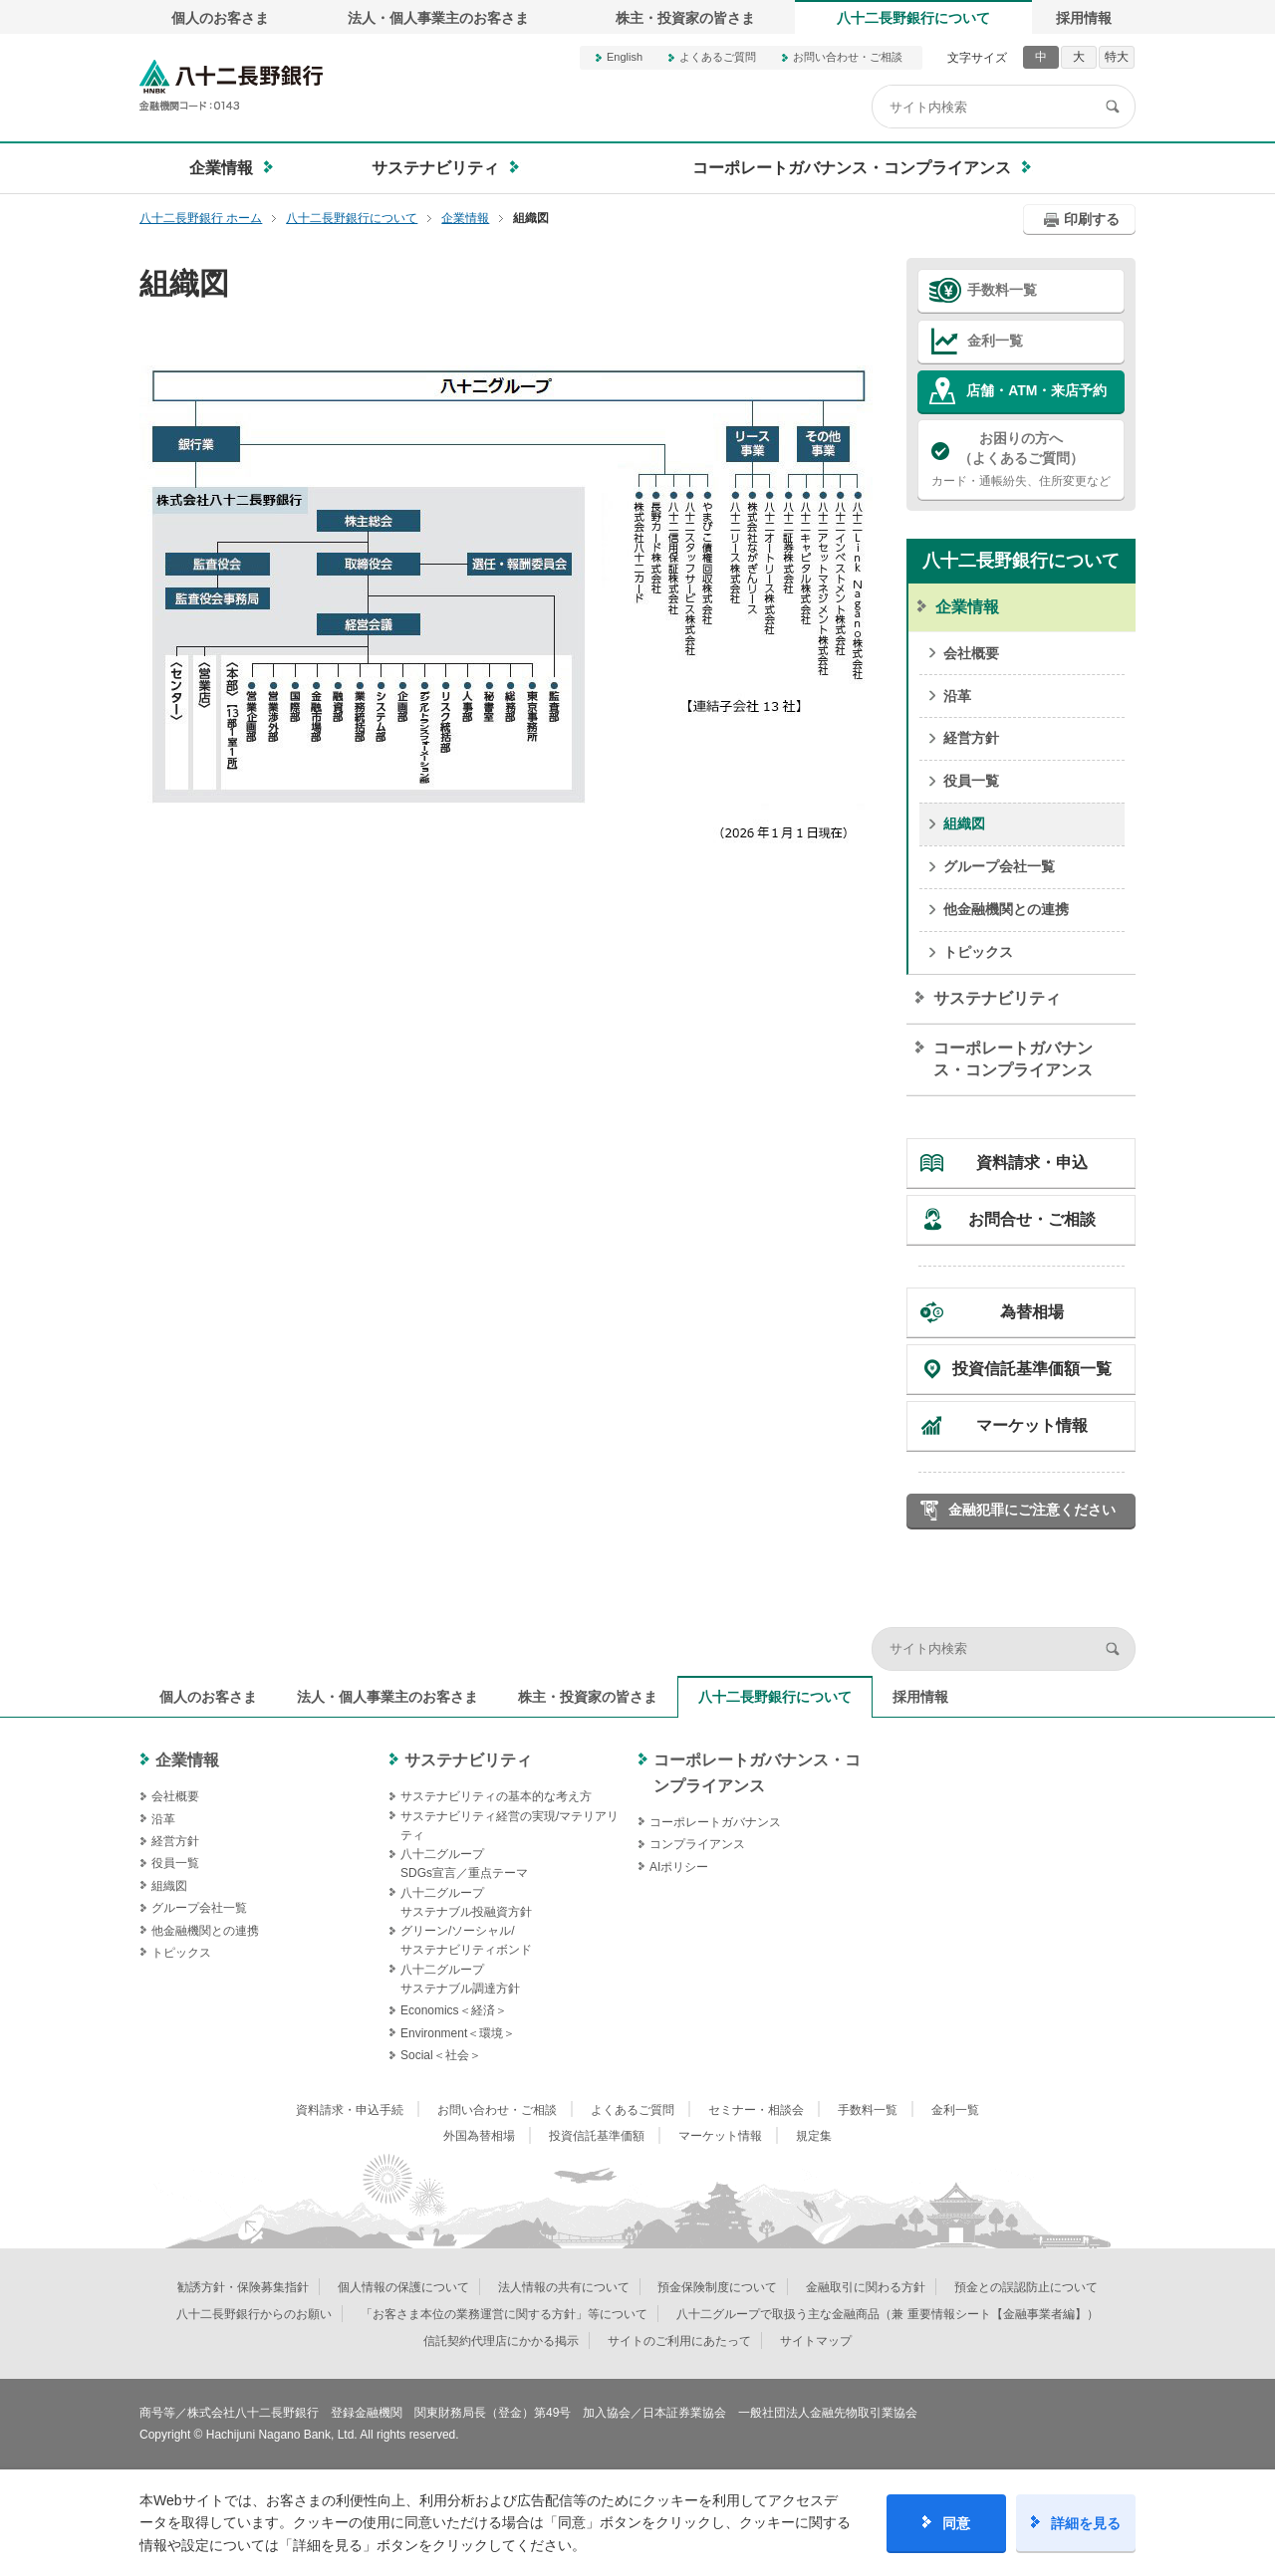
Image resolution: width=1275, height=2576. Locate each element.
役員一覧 (971, 781)
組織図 (964, 823)
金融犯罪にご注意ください (1032, 1510)
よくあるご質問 (717, 57)
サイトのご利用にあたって (679, 2341)
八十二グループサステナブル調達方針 (460, 1979)
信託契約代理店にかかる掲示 (501, 2341)
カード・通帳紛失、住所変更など (1021, 458)
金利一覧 (995, 341)
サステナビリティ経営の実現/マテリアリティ (509, 1825)
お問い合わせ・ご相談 (847, 57)
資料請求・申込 (1032, 1162)
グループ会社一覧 (999, 866)
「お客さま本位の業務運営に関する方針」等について (504, 2314)
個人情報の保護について (403, 2287)
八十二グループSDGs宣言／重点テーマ (464, 1863)
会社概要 (971, 653)
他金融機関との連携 (1006, 909)
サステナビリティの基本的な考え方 (496, 1796)
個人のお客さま (220, 18)
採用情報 (1084, 18)
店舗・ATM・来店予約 (1036, 390)
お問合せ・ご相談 (1032, 1219)
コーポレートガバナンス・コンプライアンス (1013, 1059)
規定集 (814, 2136)
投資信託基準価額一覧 (1032, 1368)
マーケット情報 (1032, 1425)
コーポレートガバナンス (715, 1822)
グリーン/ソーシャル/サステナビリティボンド (466, 1940)
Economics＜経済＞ (453, 2010)
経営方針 (971, 738)
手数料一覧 (1002, 290)
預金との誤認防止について (1026, 2287)
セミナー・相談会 (756, 2110)
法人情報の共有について (564, 2287)
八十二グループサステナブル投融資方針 (466, 1902)
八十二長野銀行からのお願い (254, 2314)
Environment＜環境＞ (457, 2033)
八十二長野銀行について (913, 18)
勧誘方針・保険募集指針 (243, 2287)
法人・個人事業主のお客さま (438, 18)
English (624, 57)
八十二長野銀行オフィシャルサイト (231, 85)
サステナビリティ (997, 998)
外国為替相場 (479, 2136)
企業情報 (967, 606)
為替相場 (1032, 1311)
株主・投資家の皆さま (685, 18)
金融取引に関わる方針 (865, 2287)
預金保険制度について (717, 2287)
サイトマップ (816, 2341)
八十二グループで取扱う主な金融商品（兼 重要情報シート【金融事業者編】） (887, 2314)
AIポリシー (678, 1867)
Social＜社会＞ (440, 2055)
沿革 (957, 696)
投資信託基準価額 (596, 2136)
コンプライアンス (697, 1844)
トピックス (978, 952)
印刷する (1092, 219)
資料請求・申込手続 (349, 2110)
